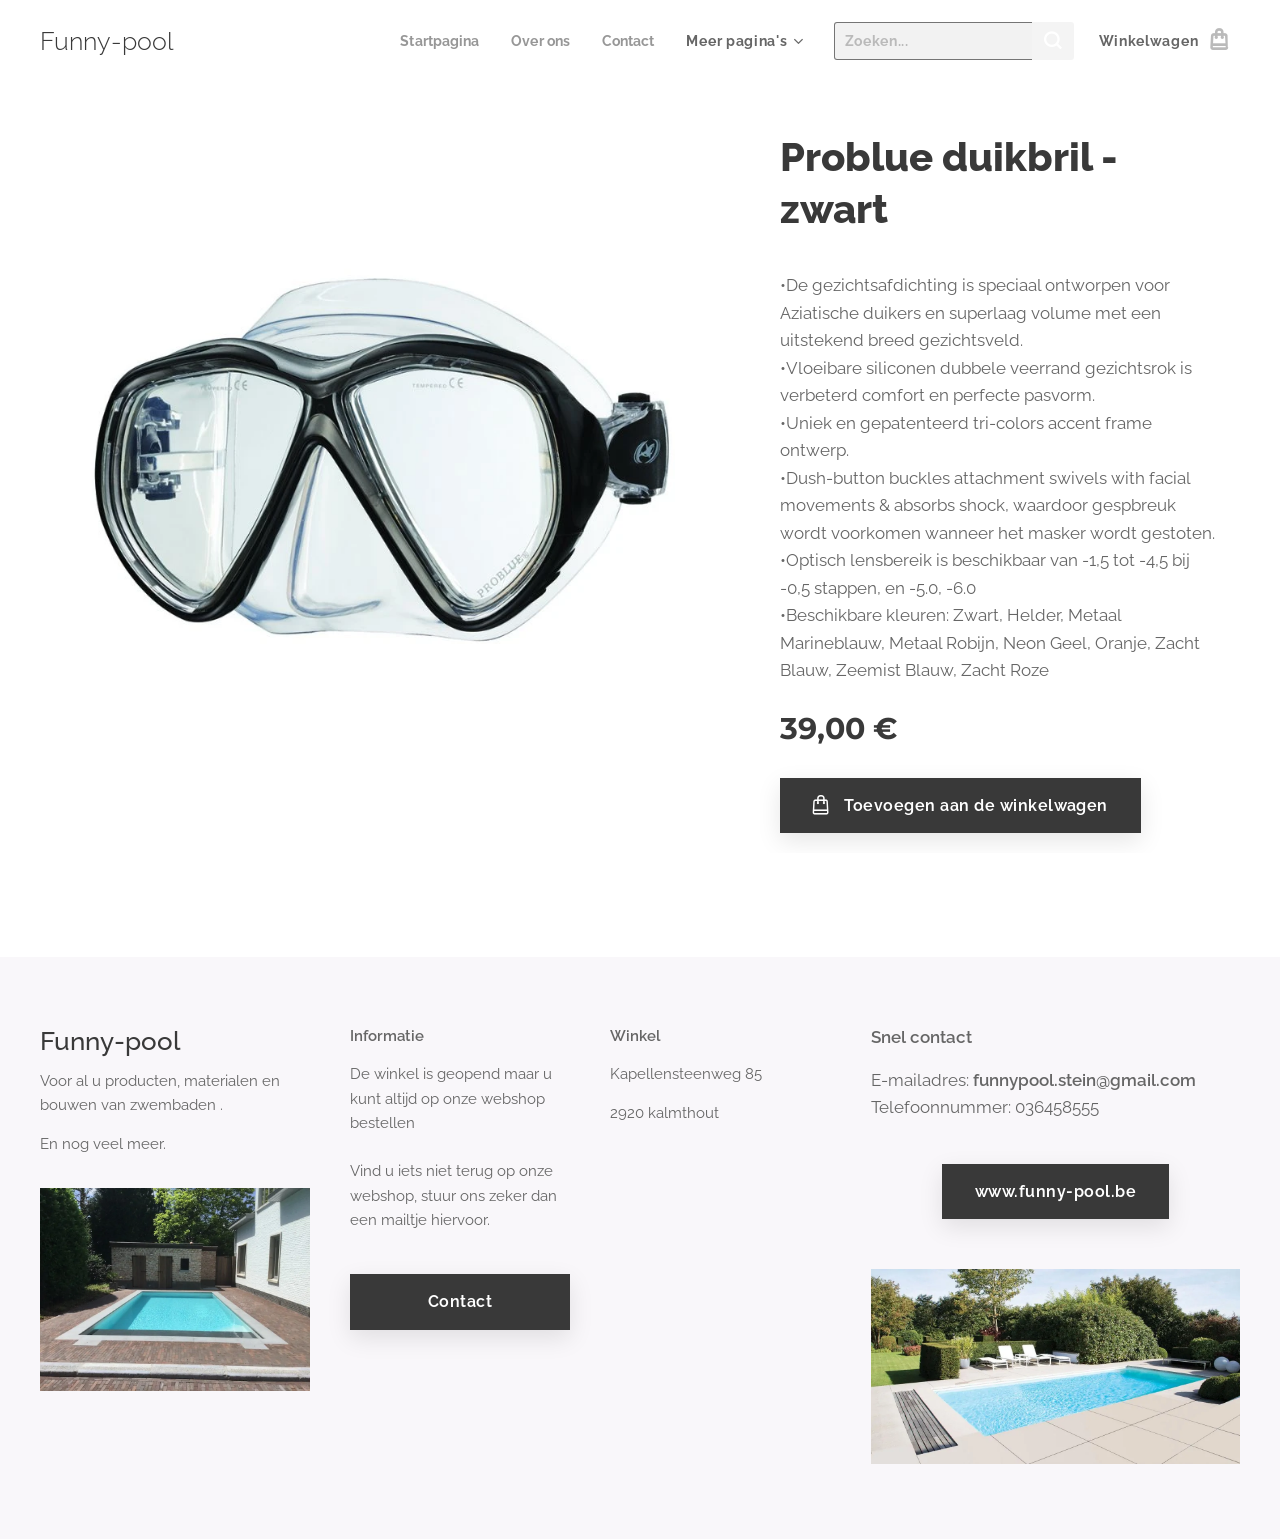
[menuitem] (432, 41)
